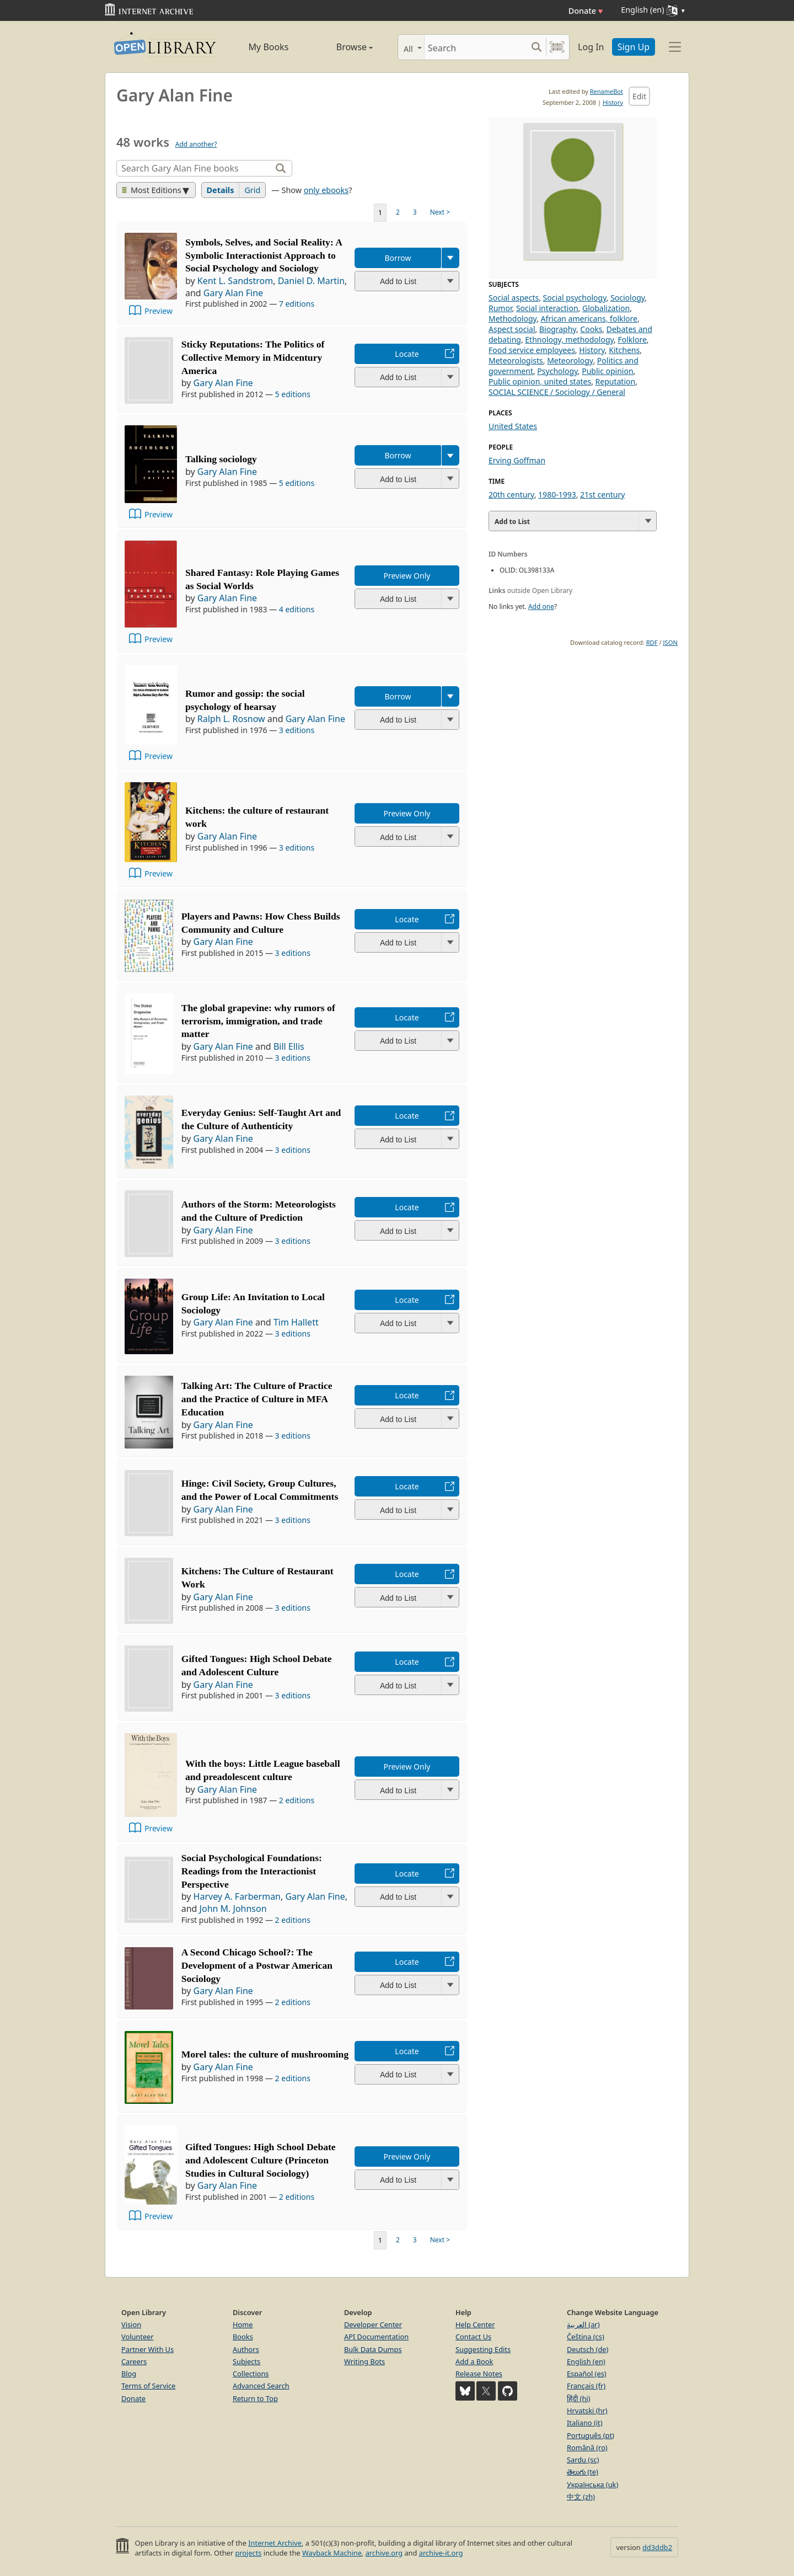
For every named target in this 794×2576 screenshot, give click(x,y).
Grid (252, 190)
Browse (342, 47)
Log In (591, 47)
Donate (585, 11)
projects (248, 2553)
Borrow (397, 258)
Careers (134, 2361)
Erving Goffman (517, 460)
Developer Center (373, 2324)
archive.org (384, 2553)
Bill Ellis (288, 1046)
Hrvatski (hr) (587, 2410)
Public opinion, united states (540, 381)
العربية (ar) (583, 2324)
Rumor (500, 308)
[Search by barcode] (557, 47)
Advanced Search (261, 2386)
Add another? (196, 144)
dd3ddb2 (657, 2547)
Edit (639, 96)
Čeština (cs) (585, 2337)
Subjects (246, 2361)
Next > (440, 212)
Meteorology (570, 360)
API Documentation (376, 2337)
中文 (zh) (581, 2497)
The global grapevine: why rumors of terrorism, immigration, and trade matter (258, 1021)
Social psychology (575, 297)
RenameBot (606, 91)
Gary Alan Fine (233, 293)
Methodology (513, 318)
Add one (541, 606)
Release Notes (478, 2374)
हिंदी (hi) (578, 2398)
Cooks (591, 329)
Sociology (627, 297)
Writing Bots (364, 2361)
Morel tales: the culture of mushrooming (264, 2054)
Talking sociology (221, 458)
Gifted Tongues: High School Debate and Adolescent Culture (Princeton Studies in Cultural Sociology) (260, 2160)
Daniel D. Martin (311, 281)
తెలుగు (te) (582, 2472)
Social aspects (514, 297)
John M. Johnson (233, 1908)
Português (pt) (590, 2435)
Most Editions (151, 190)
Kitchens (624, 350)
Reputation (616, 381)
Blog (128, 2374)
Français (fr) (586, 2386)
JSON (670, 642)
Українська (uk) (592, 2484)
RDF (652, 642)
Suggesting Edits (483, 2349)
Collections (251, 2374)
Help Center (475, 2324)
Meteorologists (516, 360)
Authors (246, 2349)
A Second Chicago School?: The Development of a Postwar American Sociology (256, 1965)
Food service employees (532, 350)
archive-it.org (441, 2553)
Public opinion (607, 371)
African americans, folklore (589, 318)
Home (243, 2324)
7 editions (296, 303)
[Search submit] (536, 47)
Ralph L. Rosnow (231, 719)
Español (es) (587, 2374)
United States (513, 426)
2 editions (296, 1800)
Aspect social (512, 329)
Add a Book (474, 2361)
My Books (269, 47)
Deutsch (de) (587, 2349)
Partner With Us (147, 2349)
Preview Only (407, 575)
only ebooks (326, 190)
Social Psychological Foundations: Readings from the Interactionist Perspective (251, 1871)
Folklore (632, 339)
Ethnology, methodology (569, 339)
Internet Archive (275, 2543)
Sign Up (634, 47)
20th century (511, 494)
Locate (407, 354)
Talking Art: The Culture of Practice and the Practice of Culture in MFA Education (256, 1399)
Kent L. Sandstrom (235, 281)
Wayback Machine (332, 2553)
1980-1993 (557, 494)
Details (220, 190)
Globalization (606, 308)
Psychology (557, 371)
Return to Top (255, 2398)
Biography (557, 329)
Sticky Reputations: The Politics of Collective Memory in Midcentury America (253, 357)
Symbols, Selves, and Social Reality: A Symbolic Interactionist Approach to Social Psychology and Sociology (263, 255)
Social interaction (547, 308)
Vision (131, 2324)
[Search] (475, 47)
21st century (602, 494)
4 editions (296, 609)
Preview (158, 311)
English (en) (586, 2361)
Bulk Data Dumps (373, 2349)
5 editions (292, 394)
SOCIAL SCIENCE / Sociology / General (557, 392)
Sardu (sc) (583, 2460)
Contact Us (473, 2337)
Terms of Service (148, 2386)
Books (243, 2337)
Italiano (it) (585, 2423)
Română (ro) (587, 2447)
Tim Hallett (296, 1322)
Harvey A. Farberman (237, 1896)
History (613, 102)
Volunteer (137, 2337)
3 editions (296, 730)
